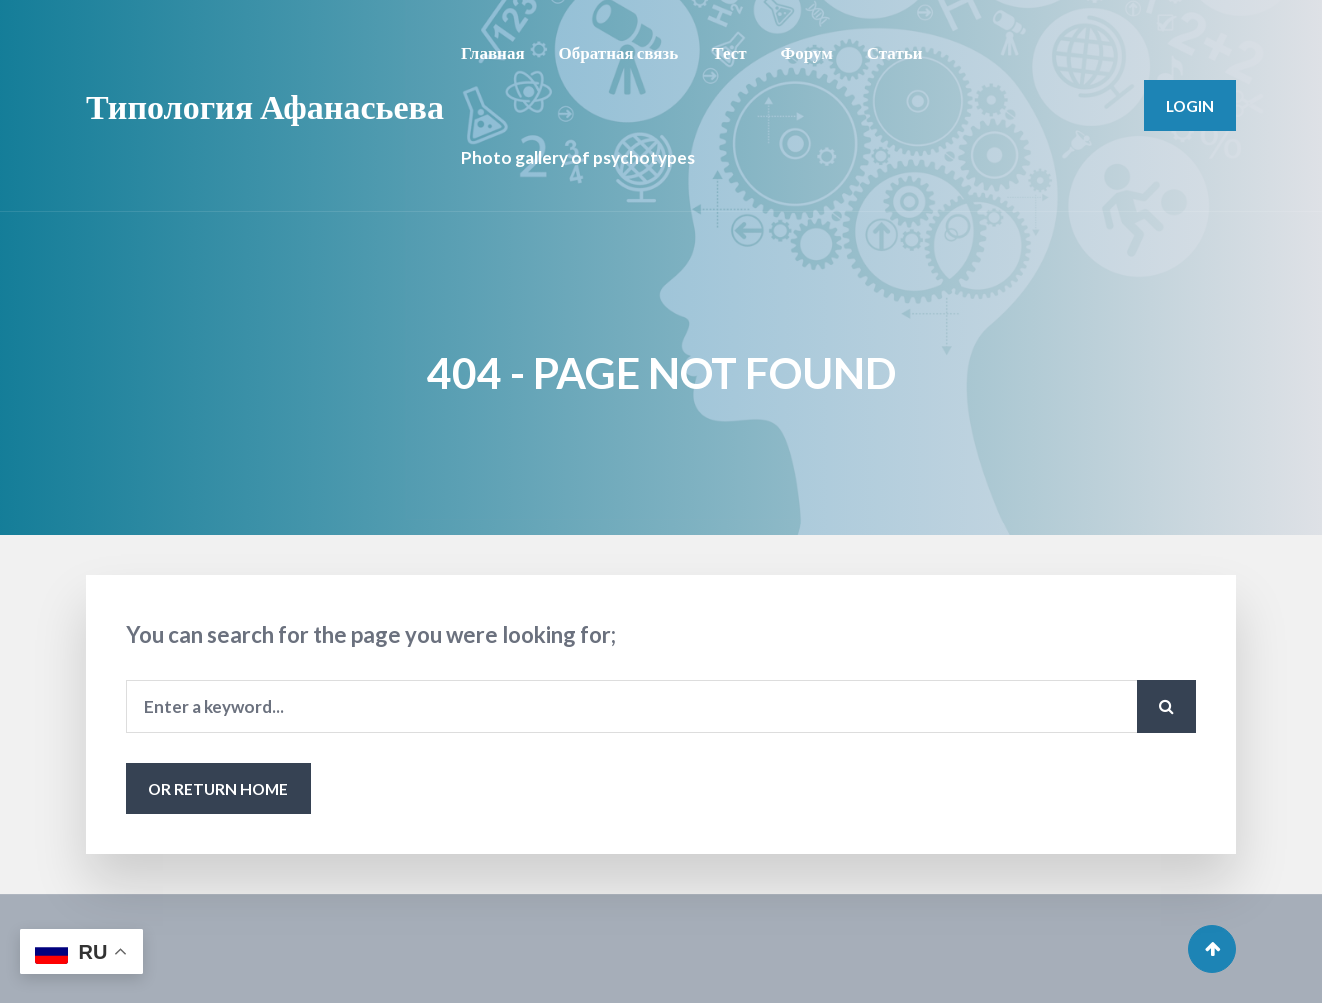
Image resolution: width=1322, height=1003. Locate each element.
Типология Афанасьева (265, 105)
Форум (807, 52)
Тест (729, 52)
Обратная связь (619, 52)
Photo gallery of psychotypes (578, 157)
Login (1190, 105)
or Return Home (218, 788)
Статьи (895, 52)
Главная (493, 52)
